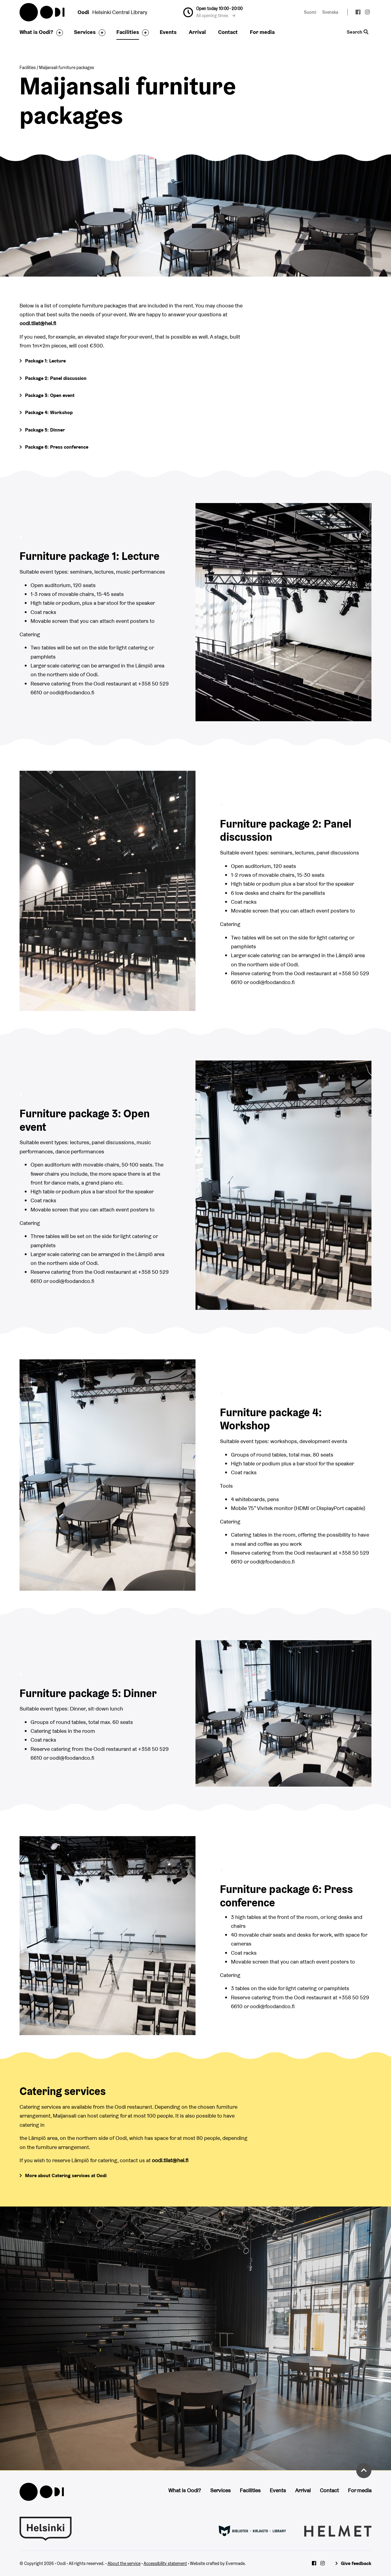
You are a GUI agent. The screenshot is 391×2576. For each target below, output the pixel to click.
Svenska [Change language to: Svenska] (330, 12)
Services (85, 31)
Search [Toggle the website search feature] (357, 32)
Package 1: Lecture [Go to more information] (45, 361)
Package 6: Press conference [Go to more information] (56, 447)
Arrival (197, 31)
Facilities (127, 31)
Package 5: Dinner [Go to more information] (45, 430)
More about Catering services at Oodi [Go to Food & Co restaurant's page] (66, 2175)
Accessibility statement (165, 2563)
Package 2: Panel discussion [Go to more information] (55, 378)
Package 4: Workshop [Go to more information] (49, 412)
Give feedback (356, 2563)
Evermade (235, 2563)
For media (262, 31)
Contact (228, 31)
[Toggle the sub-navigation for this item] (58, 32)
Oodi (42, 12)
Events (168, 31)
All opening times (216, 15)
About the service (124, 2563)
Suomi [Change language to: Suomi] (310, 12)
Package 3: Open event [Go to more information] (50, 395)
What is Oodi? (36, 31)
